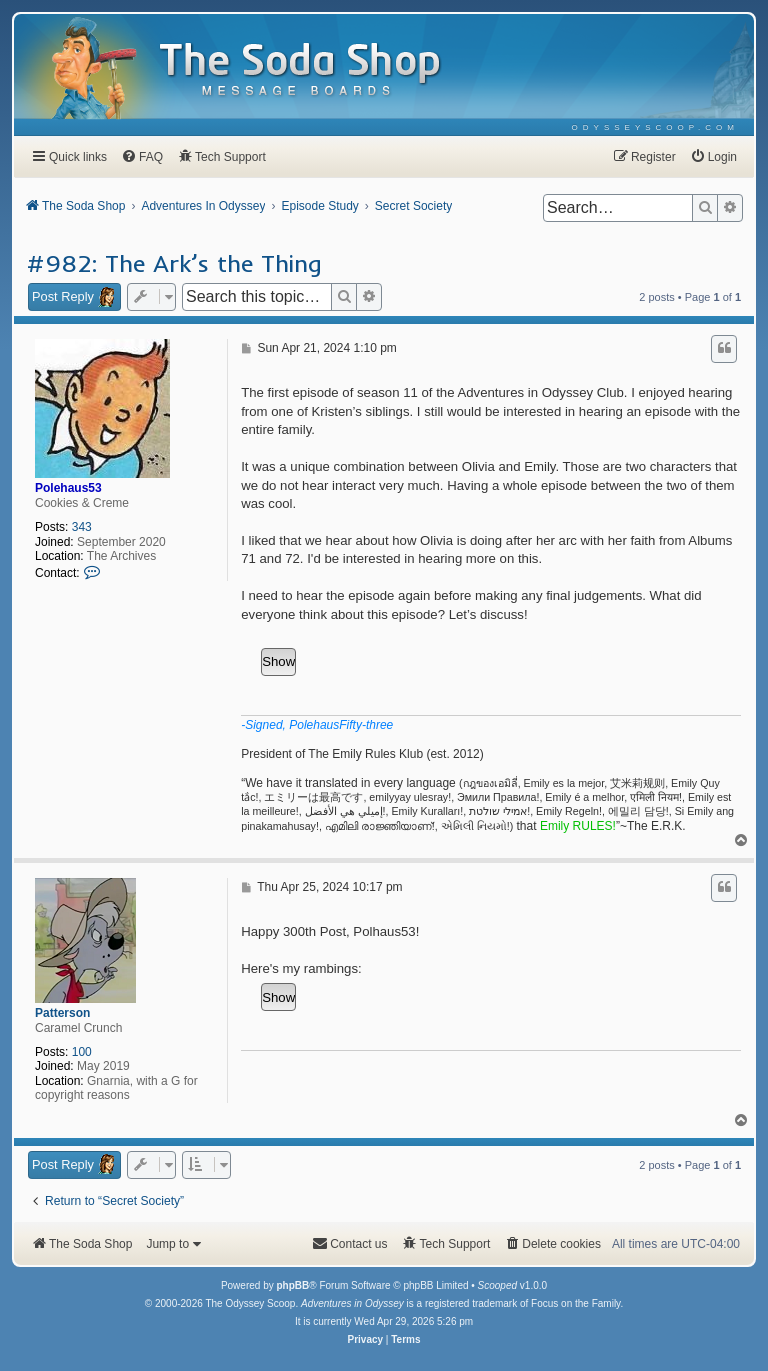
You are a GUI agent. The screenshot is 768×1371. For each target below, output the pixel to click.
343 (82, 527)
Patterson (62, 1013)
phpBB (292, 1285)
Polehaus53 (68, 488)
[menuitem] (655, 127)
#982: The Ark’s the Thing (174, 263)
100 (82, 1052)
